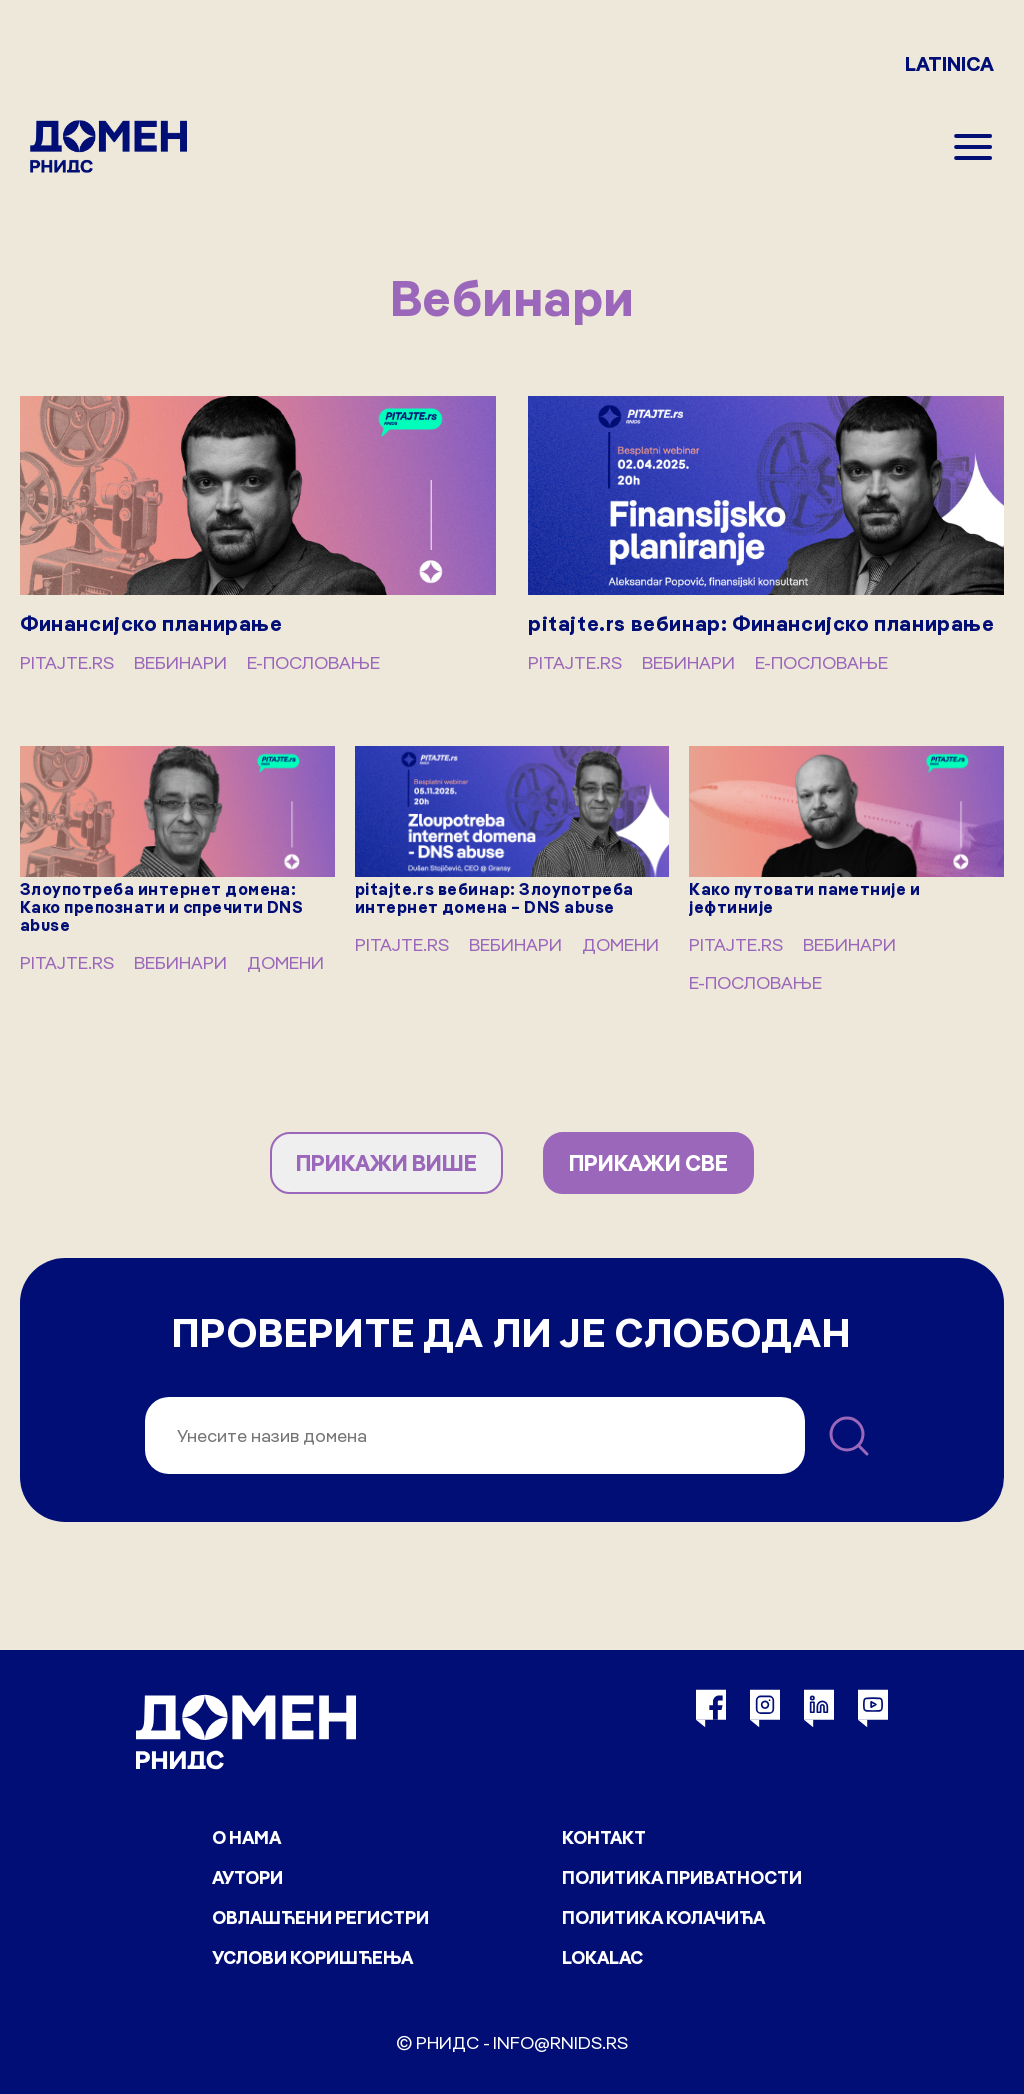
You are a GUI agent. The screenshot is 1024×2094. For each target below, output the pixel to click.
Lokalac (602, 1957)
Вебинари (180, 662)
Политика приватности (682, 1877)
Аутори (247, 1877)
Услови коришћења (312, 1957)
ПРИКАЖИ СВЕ (648, 1163)
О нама (246, 1837)
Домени (285, 963)
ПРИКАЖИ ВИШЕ (386, 1163)
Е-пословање (313, 662)
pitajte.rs (67, 662)
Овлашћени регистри (320, 1917)
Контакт (604, 1837)
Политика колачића (663, 1917)
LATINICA (949, 63)
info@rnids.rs (560, 2042)
